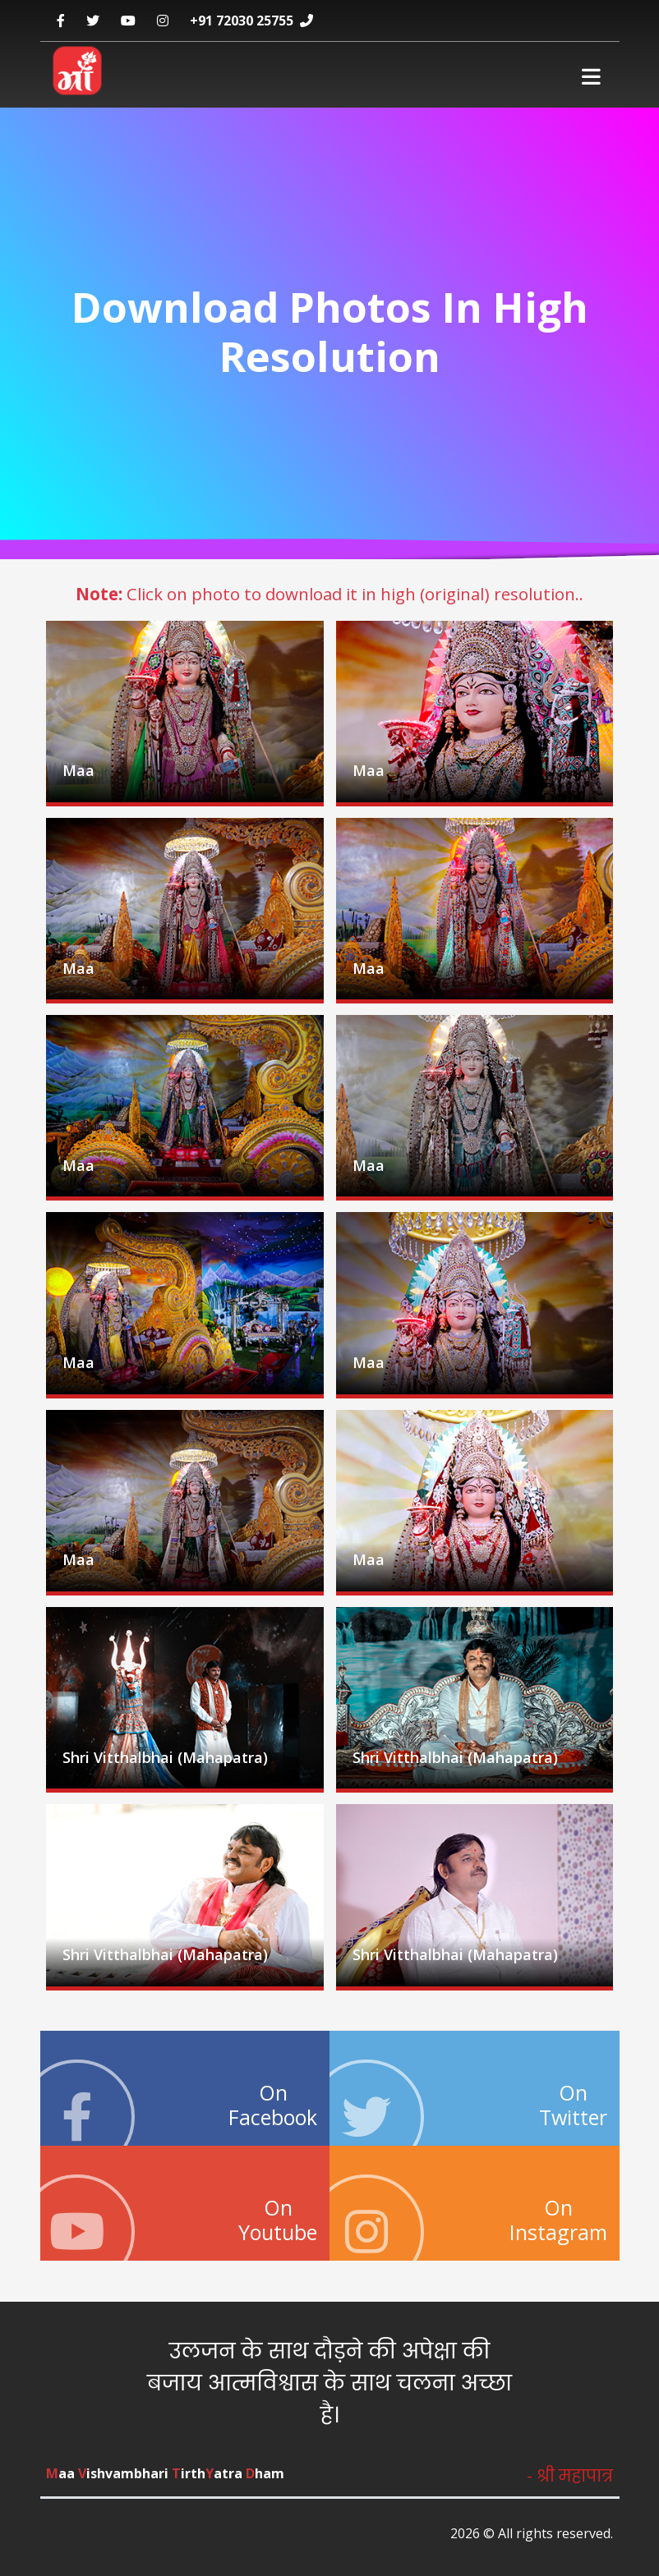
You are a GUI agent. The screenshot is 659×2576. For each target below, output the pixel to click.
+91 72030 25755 (241, 20)
